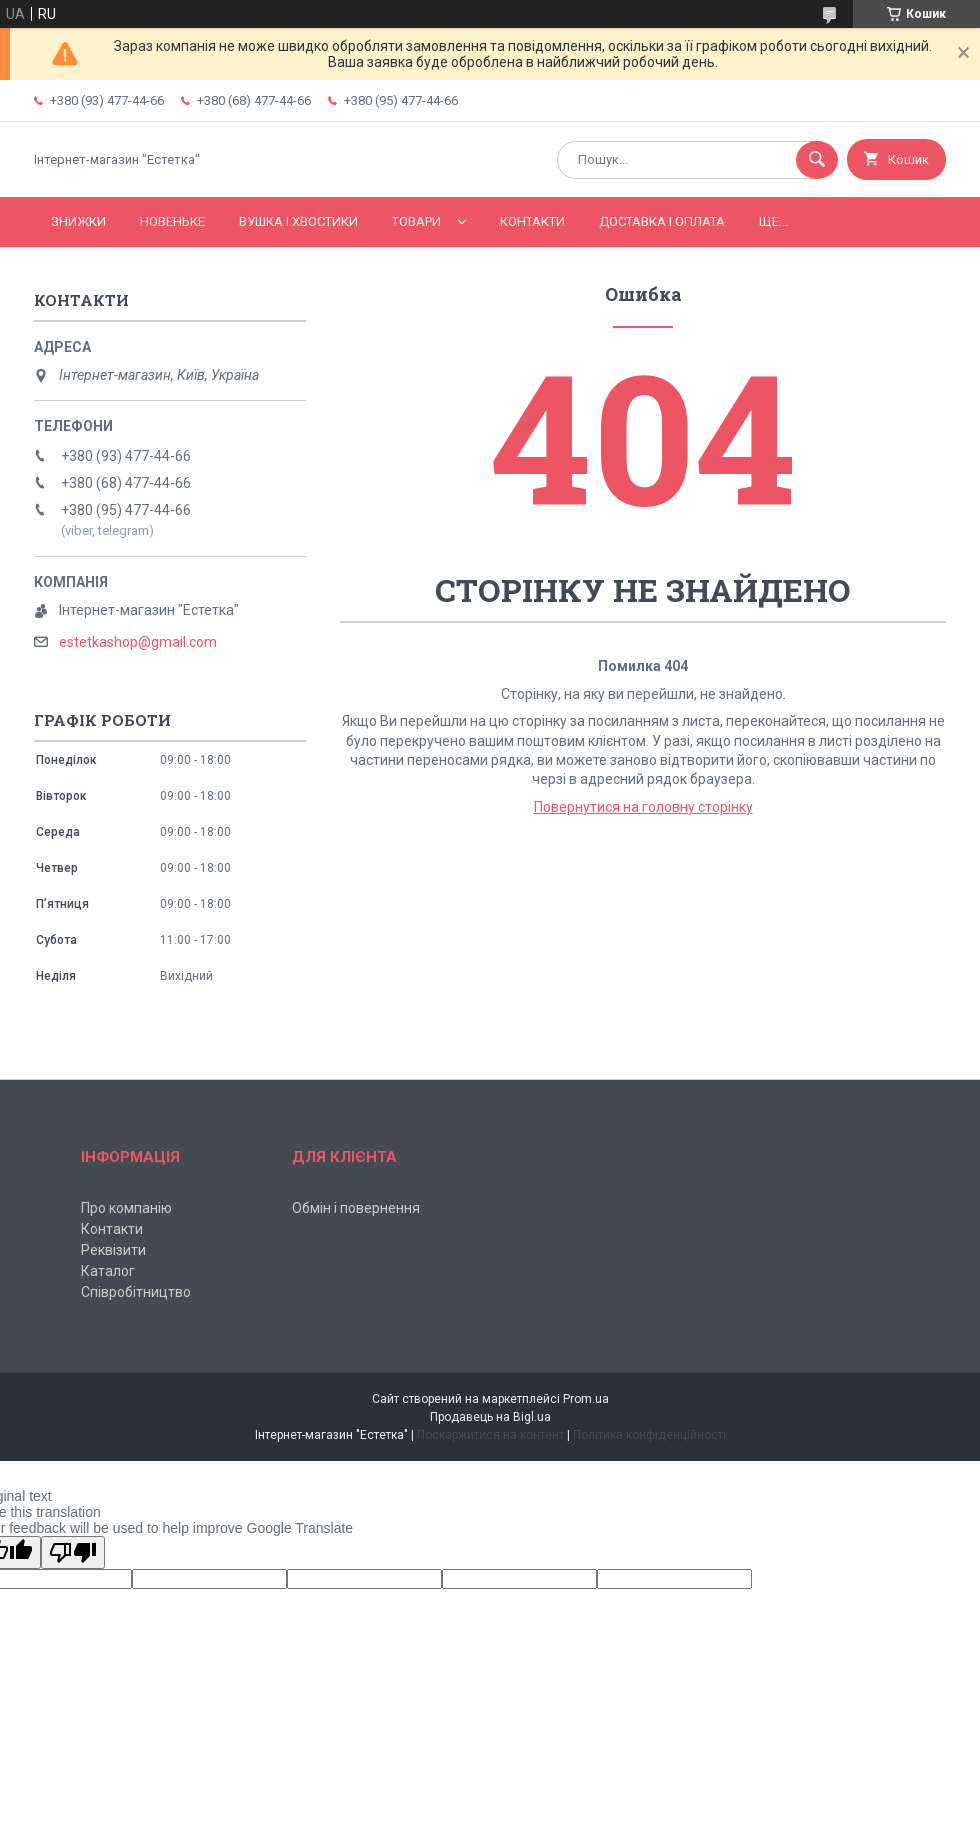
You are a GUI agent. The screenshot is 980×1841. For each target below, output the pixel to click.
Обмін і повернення (356, 1208)
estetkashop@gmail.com (138, 642)
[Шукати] (817, 160)
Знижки (78, 221)
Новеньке (172, 221)
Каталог (108, 1271)
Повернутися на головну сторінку (643, 807)
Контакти (532, 221)
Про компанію (126, 1208)
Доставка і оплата (662, 221)
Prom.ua (586, 1399)
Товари (416, 221)
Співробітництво (136, 1292)
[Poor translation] (73, 1552)
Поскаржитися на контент (490, 1435)
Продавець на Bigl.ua (490, 1417)
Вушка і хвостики (298, 221)
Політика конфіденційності (649, 1435)
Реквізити (113, 1250)
